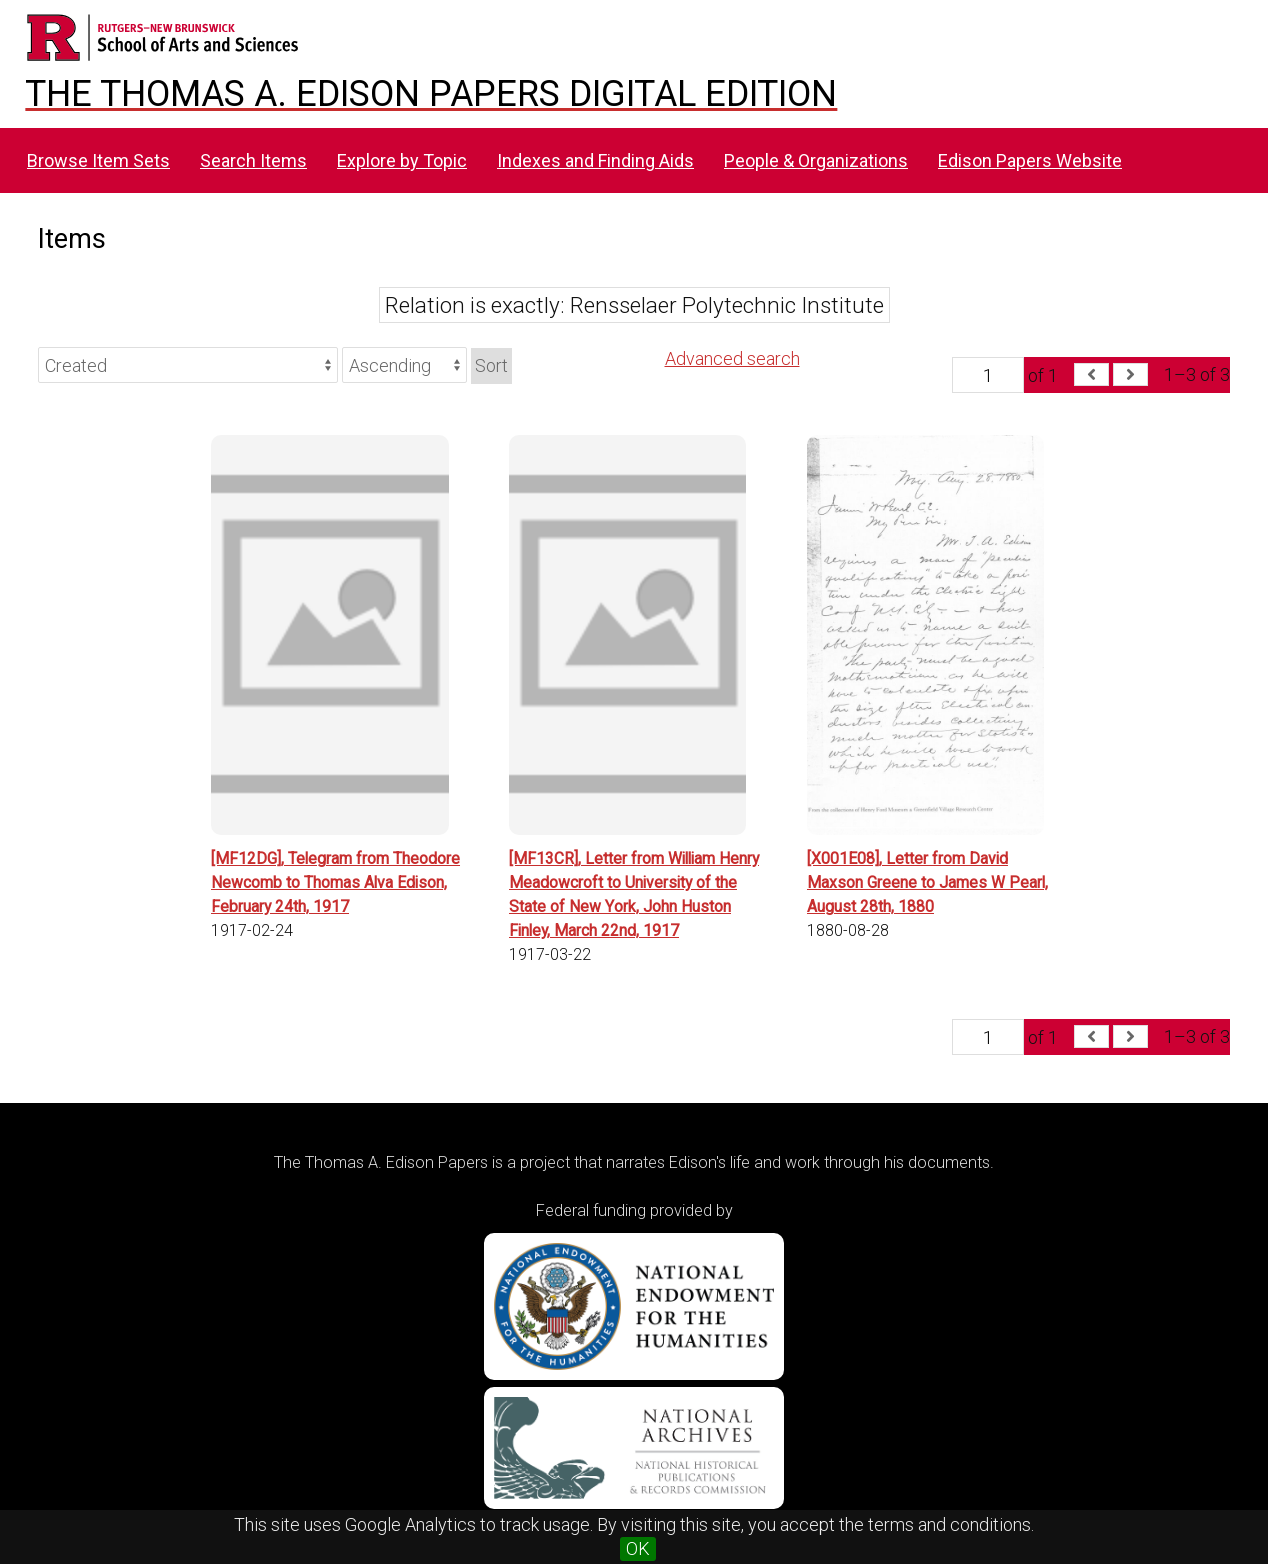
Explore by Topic (402, 160)
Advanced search (732, 358)
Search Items (253, 160)
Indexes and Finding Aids (595, 160)
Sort (491, 365)
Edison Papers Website (1030, 160)
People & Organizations (816, 160)
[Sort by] (188, 365)
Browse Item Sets (98, 160)
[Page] (988, 375)
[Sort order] (404, 365)
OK (638, 1548)
